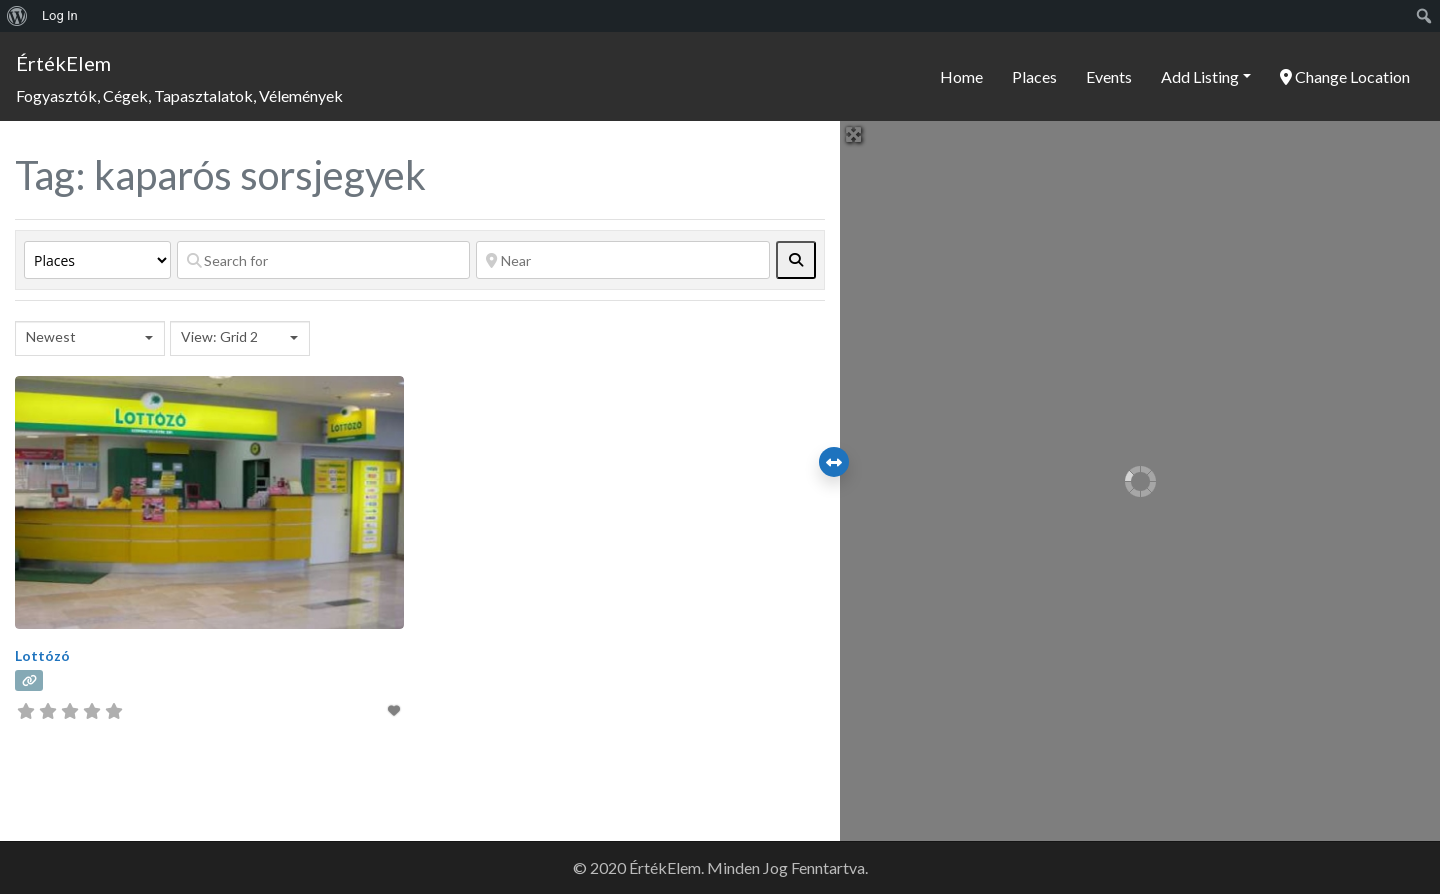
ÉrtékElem (63, 63)
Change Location (1345, 76)
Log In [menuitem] (60, 15)
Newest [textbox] (51, 336)
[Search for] (324, 260)
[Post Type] (97, 260)
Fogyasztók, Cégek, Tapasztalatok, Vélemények (179, 95)
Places (1034, 76)
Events (1109, 76)
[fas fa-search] (796, 260)
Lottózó (42, 655)
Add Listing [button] (1200, 76)
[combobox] (90, 338)
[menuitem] (17, 16)
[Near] (623, 260)
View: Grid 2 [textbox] (219, 336)
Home (961, 76)
